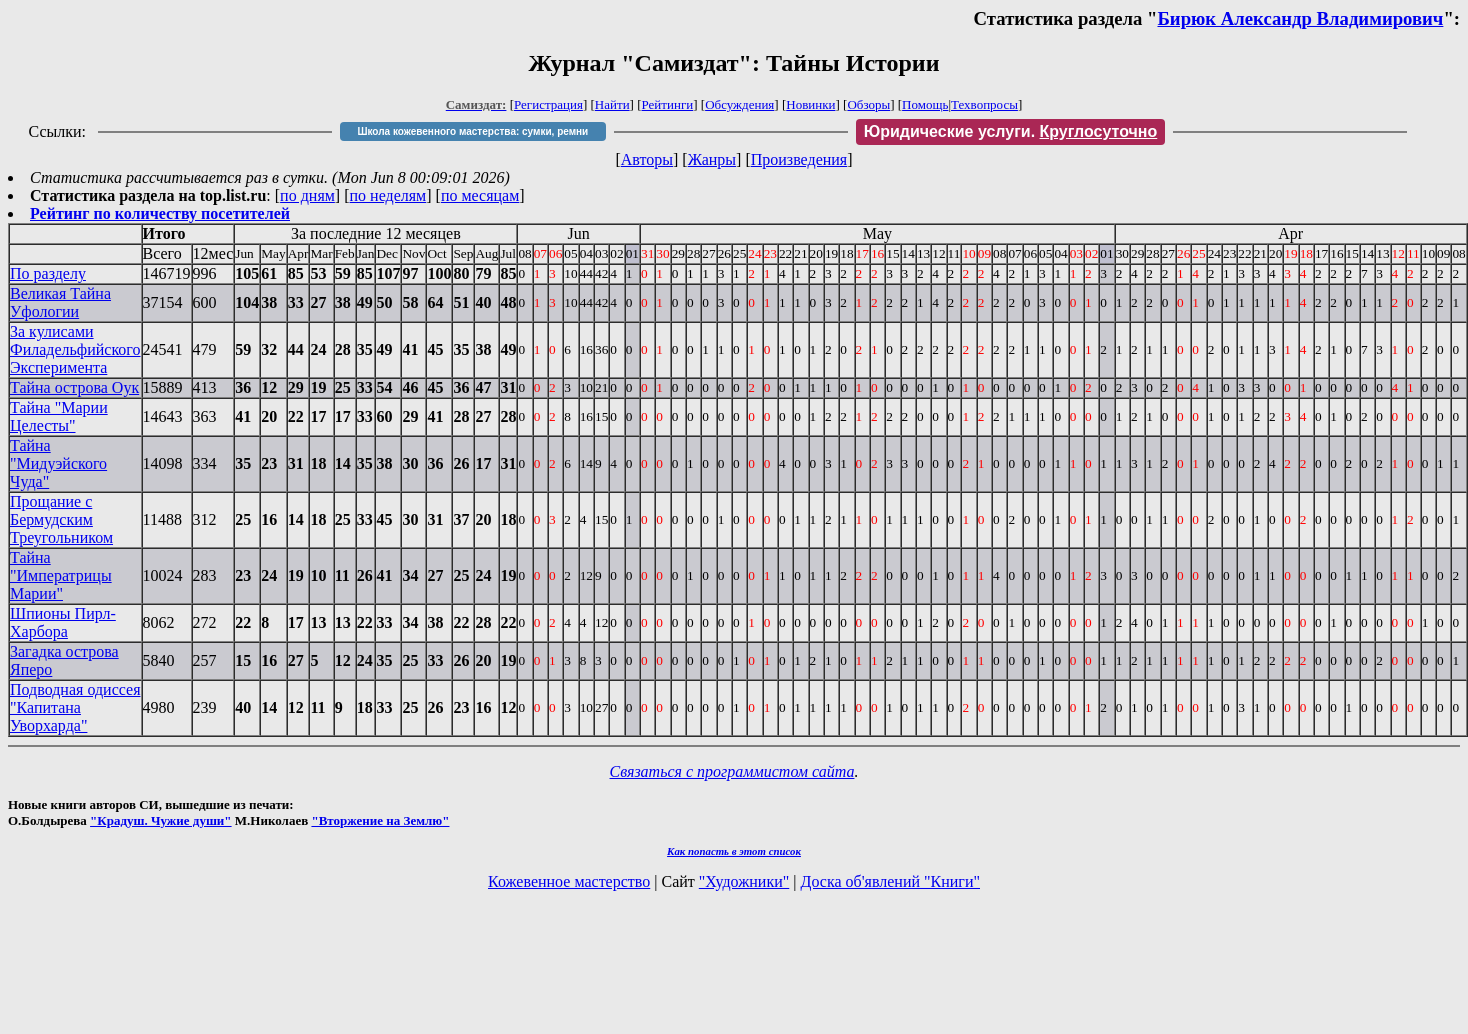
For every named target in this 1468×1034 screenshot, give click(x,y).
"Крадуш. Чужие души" (161, 820)
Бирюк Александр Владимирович (1300, 18)
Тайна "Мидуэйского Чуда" (58, 463)
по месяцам (480, 195)
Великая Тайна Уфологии (60, 302)
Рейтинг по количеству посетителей (160, 213)
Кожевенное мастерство (569, 881)
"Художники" (744, 881)
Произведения (799, 159)
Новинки (810, 104)
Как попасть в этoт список (734, 851)
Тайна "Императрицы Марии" (61, 575)
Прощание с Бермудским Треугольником (61, 519)
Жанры (712, 159)
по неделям (388, 195)
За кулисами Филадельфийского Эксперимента (75, 349)
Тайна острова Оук (74, 387)
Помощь (925, 104)
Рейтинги (668, 104)
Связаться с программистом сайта (732, 771)
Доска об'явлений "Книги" (890, 881)
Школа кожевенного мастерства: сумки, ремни (472, 131)
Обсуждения (739, 104)
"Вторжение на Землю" (380, 820)
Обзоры (868, 104)
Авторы (647, 159)
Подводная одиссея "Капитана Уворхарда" (75, 707)
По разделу (48, 273)
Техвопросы (984, 104)
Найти (612, 104)
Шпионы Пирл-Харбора (63, 622)
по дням (307, 195)
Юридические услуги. (1011, 131)
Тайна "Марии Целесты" (59, 416)
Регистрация (548, 104)
